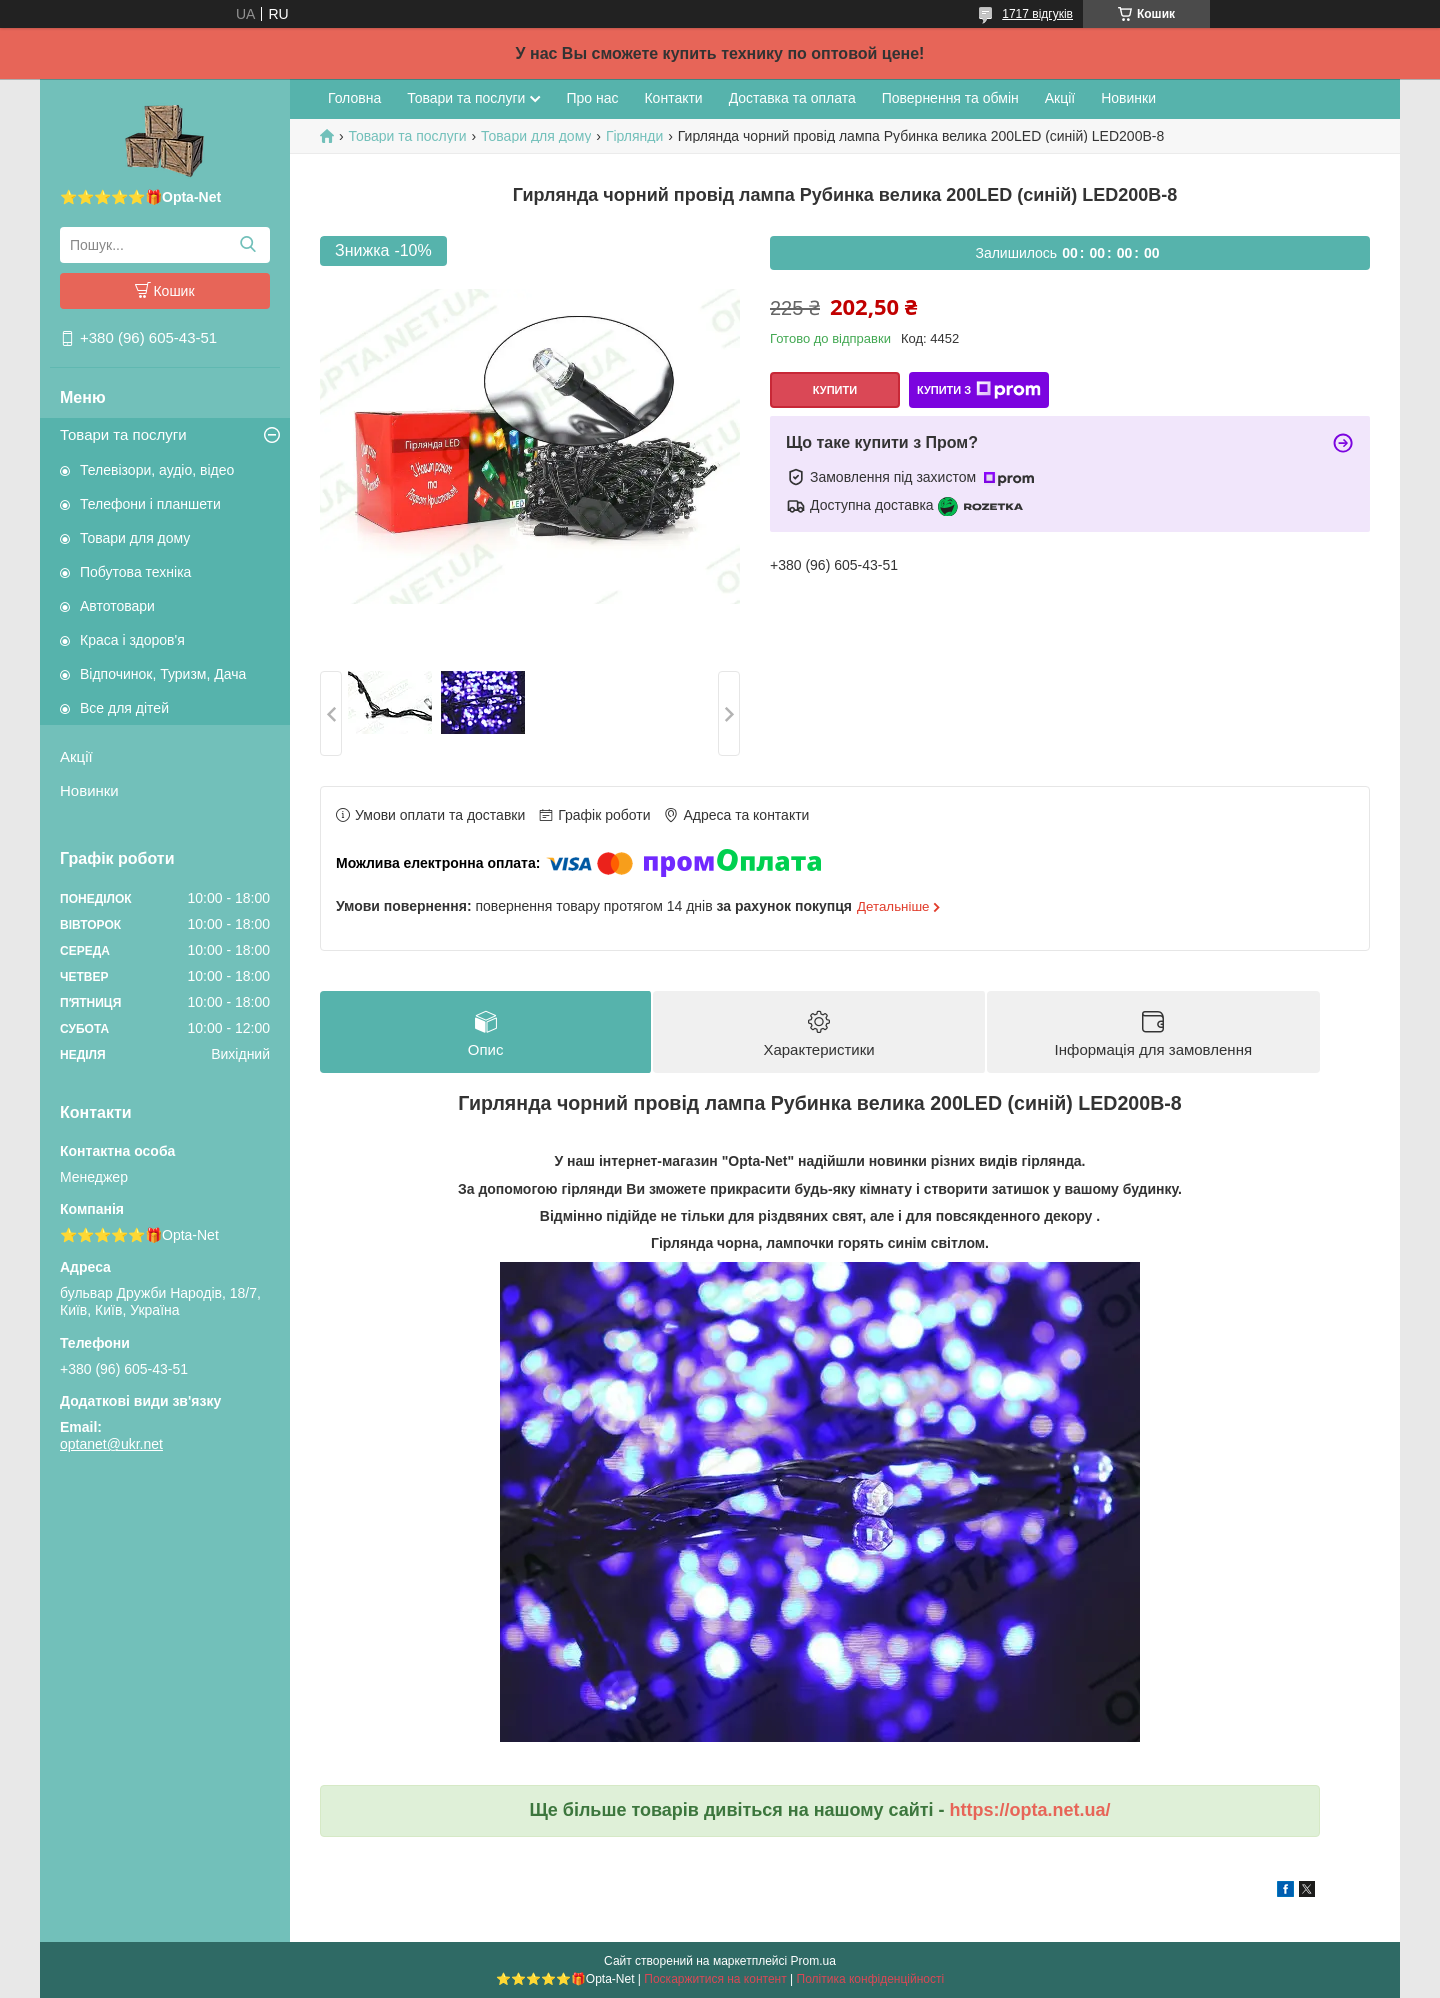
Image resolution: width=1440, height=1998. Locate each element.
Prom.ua (813, 1961)
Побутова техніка (135, 572)
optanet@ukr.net (111, 1444)
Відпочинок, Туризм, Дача (163, 674)
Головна (354, 98)
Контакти (673, 98)
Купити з (979, 390)
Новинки (89, 790)
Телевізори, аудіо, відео (157, 470)
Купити (835, 390)
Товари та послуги (123, 434)
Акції (76, 756)
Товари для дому (135, 538)
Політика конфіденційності (871, 1979)
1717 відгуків (1037, 14)
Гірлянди (634, 136)
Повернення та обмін (950, 98)
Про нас (592, 98)
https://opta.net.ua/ (1030, 1810)
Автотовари (117, 606)
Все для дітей (124, 708)
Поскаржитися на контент (715, 1979)
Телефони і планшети (150, 504)
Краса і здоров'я (132, 640)
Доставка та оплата (792, 98)
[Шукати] (247, 245)
